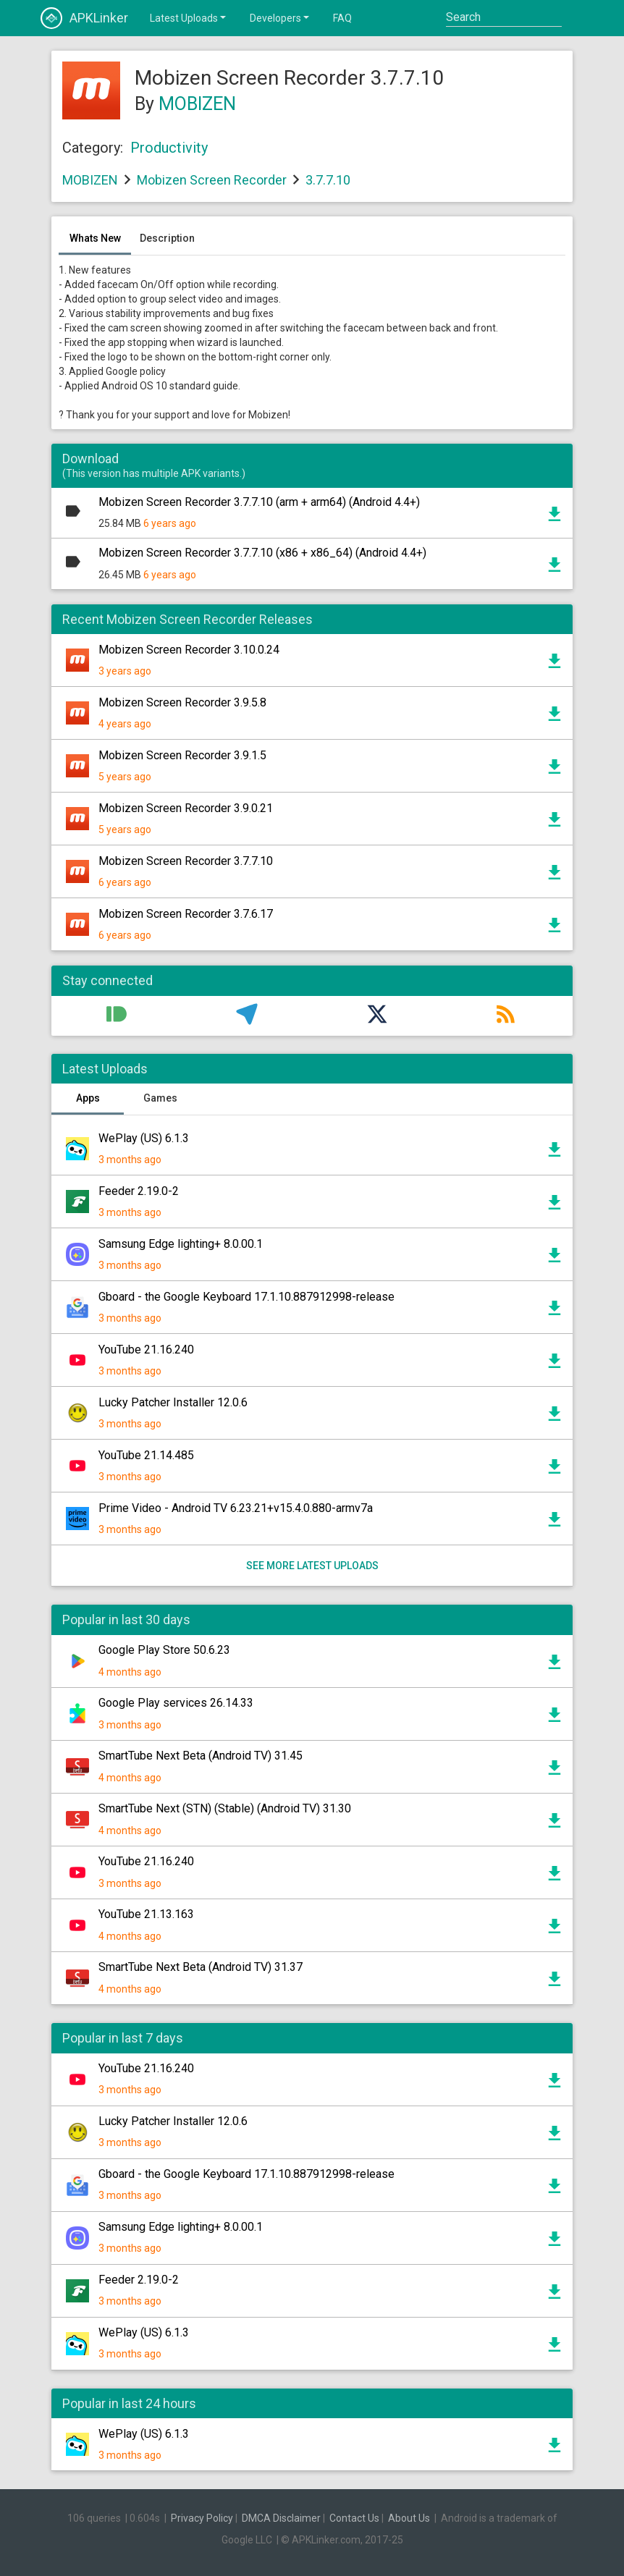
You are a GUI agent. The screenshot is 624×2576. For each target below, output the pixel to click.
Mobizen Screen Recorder (212, 179)
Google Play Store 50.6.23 (164, 1650)
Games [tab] (160, 1098)
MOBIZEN (197, 103)
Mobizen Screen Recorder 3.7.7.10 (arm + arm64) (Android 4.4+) (259, 502)
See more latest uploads (312, 1565)
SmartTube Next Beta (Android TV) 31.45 (200, 1755)
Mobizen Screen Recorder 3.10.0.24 (188, 649)
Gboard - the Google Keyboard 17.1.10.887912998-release (246, 1297)
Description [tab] (167, 238)
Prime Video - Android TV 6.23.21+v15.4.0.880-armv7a (235, 1508)
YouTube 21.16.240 (146, 1349)
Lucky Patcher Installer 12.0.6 (173, 1402)
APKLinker (84, 18)
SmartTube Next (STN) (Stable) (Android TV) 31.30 (224, 1808)
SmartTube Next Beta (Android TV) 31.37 (200, 1967)
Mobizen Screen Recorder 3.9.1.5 (182, 755)
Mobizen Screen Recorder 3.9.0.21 (185, 808)
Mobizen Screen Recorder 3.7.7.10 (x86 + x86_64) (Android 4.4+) (262, 552)
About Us (409, 2518)
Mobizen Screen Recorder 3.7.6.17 (185, 914)
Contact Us (354, 2518)
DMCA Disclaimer (281, 2518)
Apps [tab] (88, 1098)
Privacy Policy (202, 2518)
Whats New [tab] (95, 238)
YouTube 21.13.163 (146, 1914)
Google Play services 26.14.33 (175, 1703)
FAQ (342, 18)
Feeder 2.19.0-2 (138, 1191)
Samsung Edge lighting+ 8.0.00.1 (180, 1244)
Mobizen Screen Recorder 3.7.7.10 (185, 861)
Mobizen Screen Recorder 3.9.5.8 (182, 702)
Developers (280, 17)
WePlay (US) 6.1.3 (143, 1138)
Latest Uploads (189, 17)
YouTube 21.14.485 (146, 1455)
